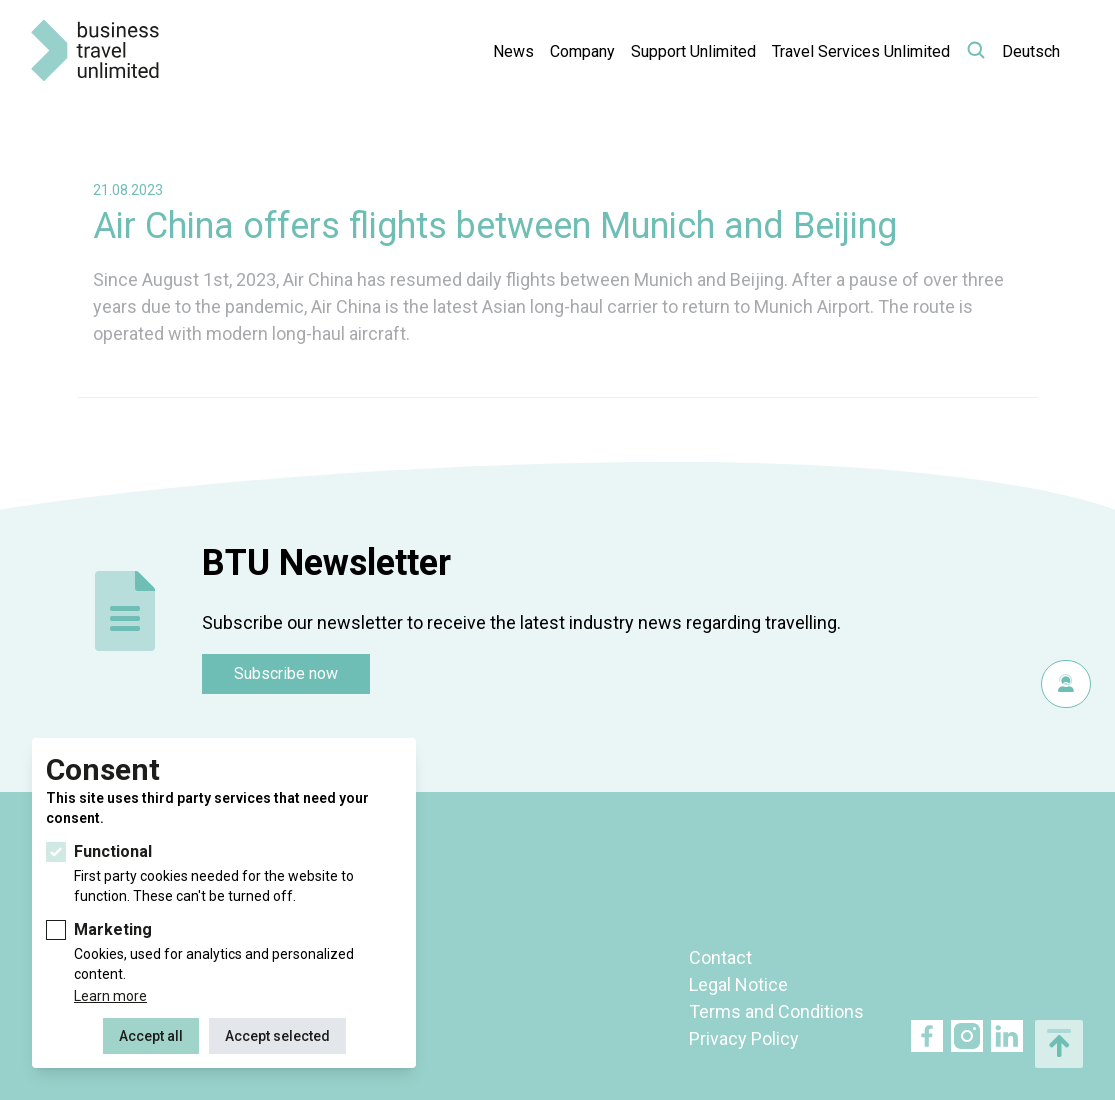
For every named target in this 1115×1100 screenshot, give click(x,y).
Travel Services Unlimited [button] (861, 51)
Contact (720, 957)
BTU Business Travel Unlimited (95, 51)
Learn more (110, 996)
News (513, 51)
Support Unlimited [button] (693, 51)
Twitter (967, 1036)
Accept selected (277, 1036)
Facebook (927, 1036)
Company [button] (582, 51)
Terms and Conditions (776, 1011)
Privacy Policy (744, 1038)
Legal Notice (738, 984)
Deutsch (1031, 51)
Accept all (151, 1036)
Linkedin (1007, 1036)
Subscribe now (286, 673)
